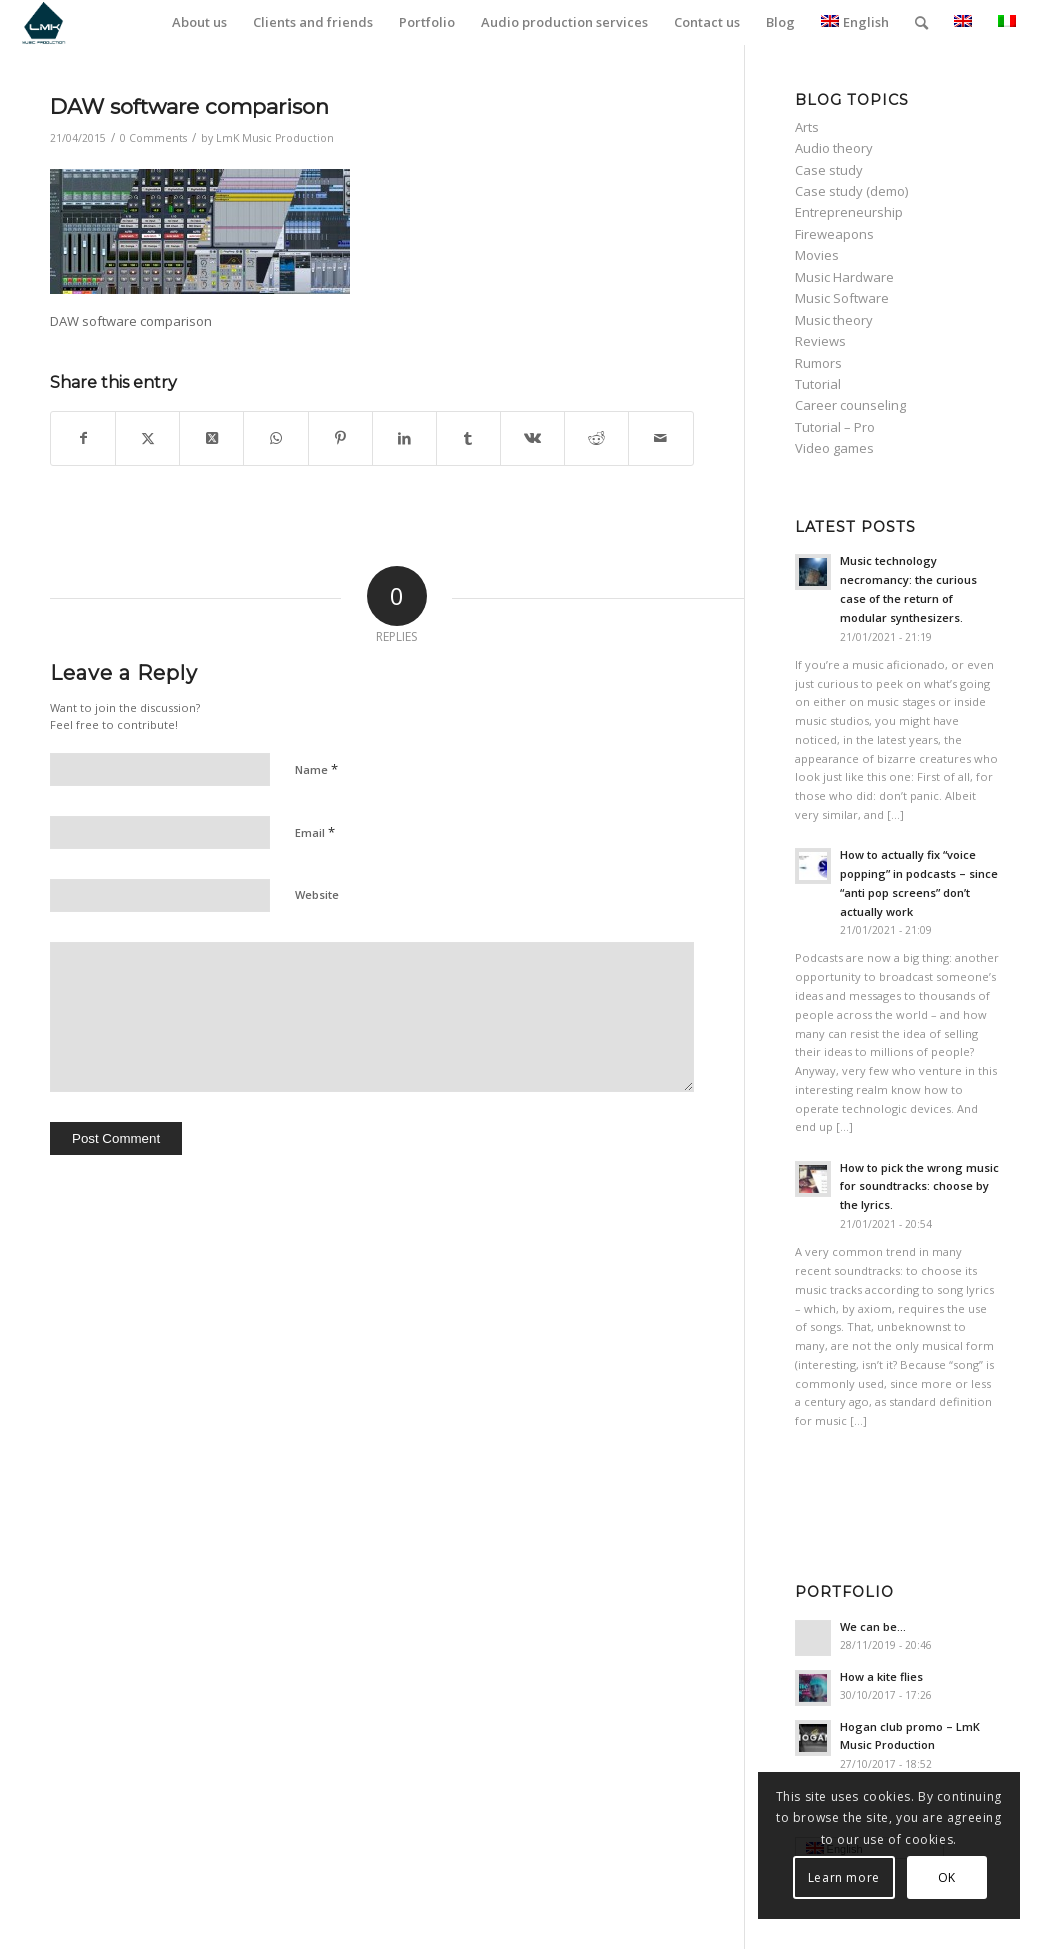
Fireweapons (834, 234)
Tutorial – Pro (835, 427)
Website (317, 894)
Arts (807, 127)
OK (946, 1877)
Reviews (820, 341)
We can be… (873, 1626)
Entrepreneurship (849, 212)
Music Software (842, 298)
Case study (829, 170)
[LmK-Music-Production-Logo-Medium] (43, 22)
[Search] (921, 22)
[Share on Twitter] (147, 438)
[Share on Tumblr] (468, 438)
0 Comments (153, 138)
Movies (817, 255)
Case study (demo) (851, 191)
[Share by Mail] (660, 438)
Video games (834, 448)
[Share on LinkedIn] (404, 438)
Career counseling (850, 405)
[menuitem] (199, 22)
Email (315, 832)
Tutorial (818, 384)
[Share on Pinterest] (340, 438)
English (855, 22)
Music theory (834, 320)
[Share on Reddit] (596, 438)
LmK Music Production (275, 138)
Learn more (843, 1877)
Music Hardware (844, 277)
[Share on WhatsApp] (275, 438)
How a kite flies (881, 1676)
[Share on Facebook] (83, 438)
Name (316, 769)
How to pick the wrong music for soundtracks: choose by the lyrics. (919, 1186)
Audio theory (834, 148)
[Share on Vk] (532, 438)
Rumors (818, 363)
